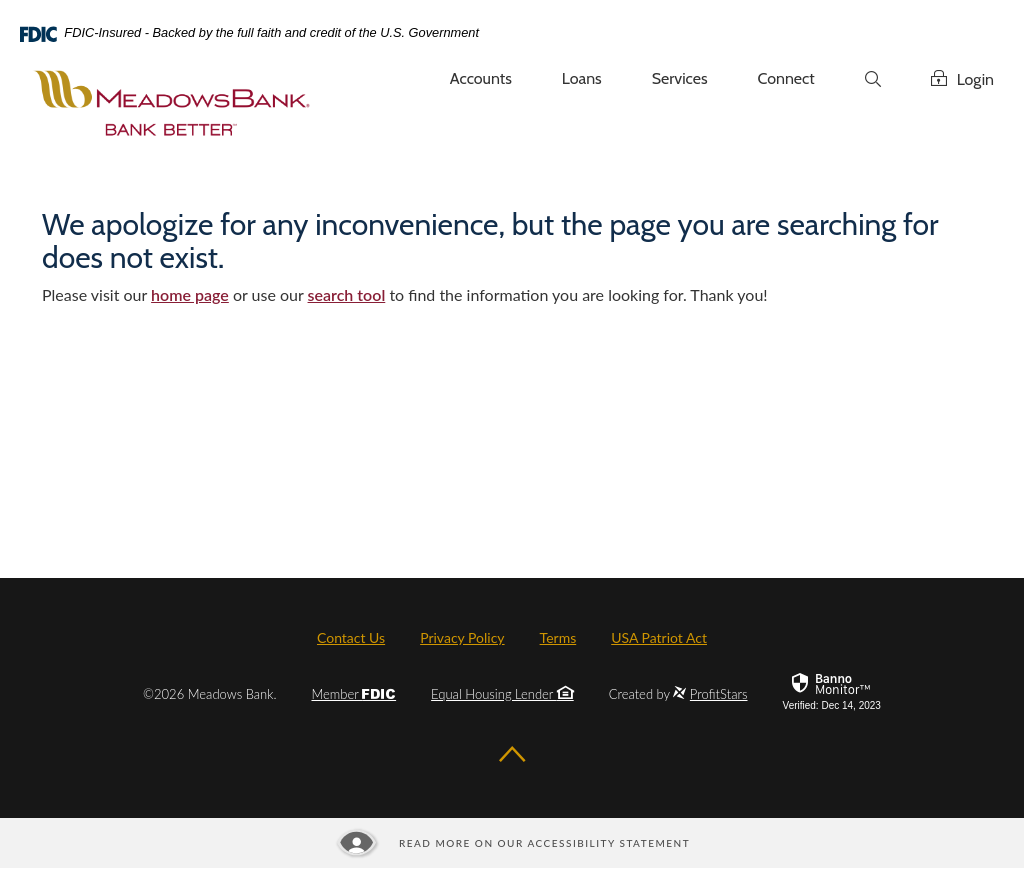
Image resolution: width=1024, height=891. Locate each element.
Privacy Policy (462, 637)
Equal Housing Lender (502, 694)
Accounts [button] (481, 78)
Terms (558, 637)
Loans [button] (582, 78)
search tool (347, 294)
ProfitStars (719, 694)
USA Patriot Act (659, 637)
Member (353, 694)
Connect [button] (786, 78)
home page (190, 294)
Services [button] (680, 78)
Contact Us (351, 637)
